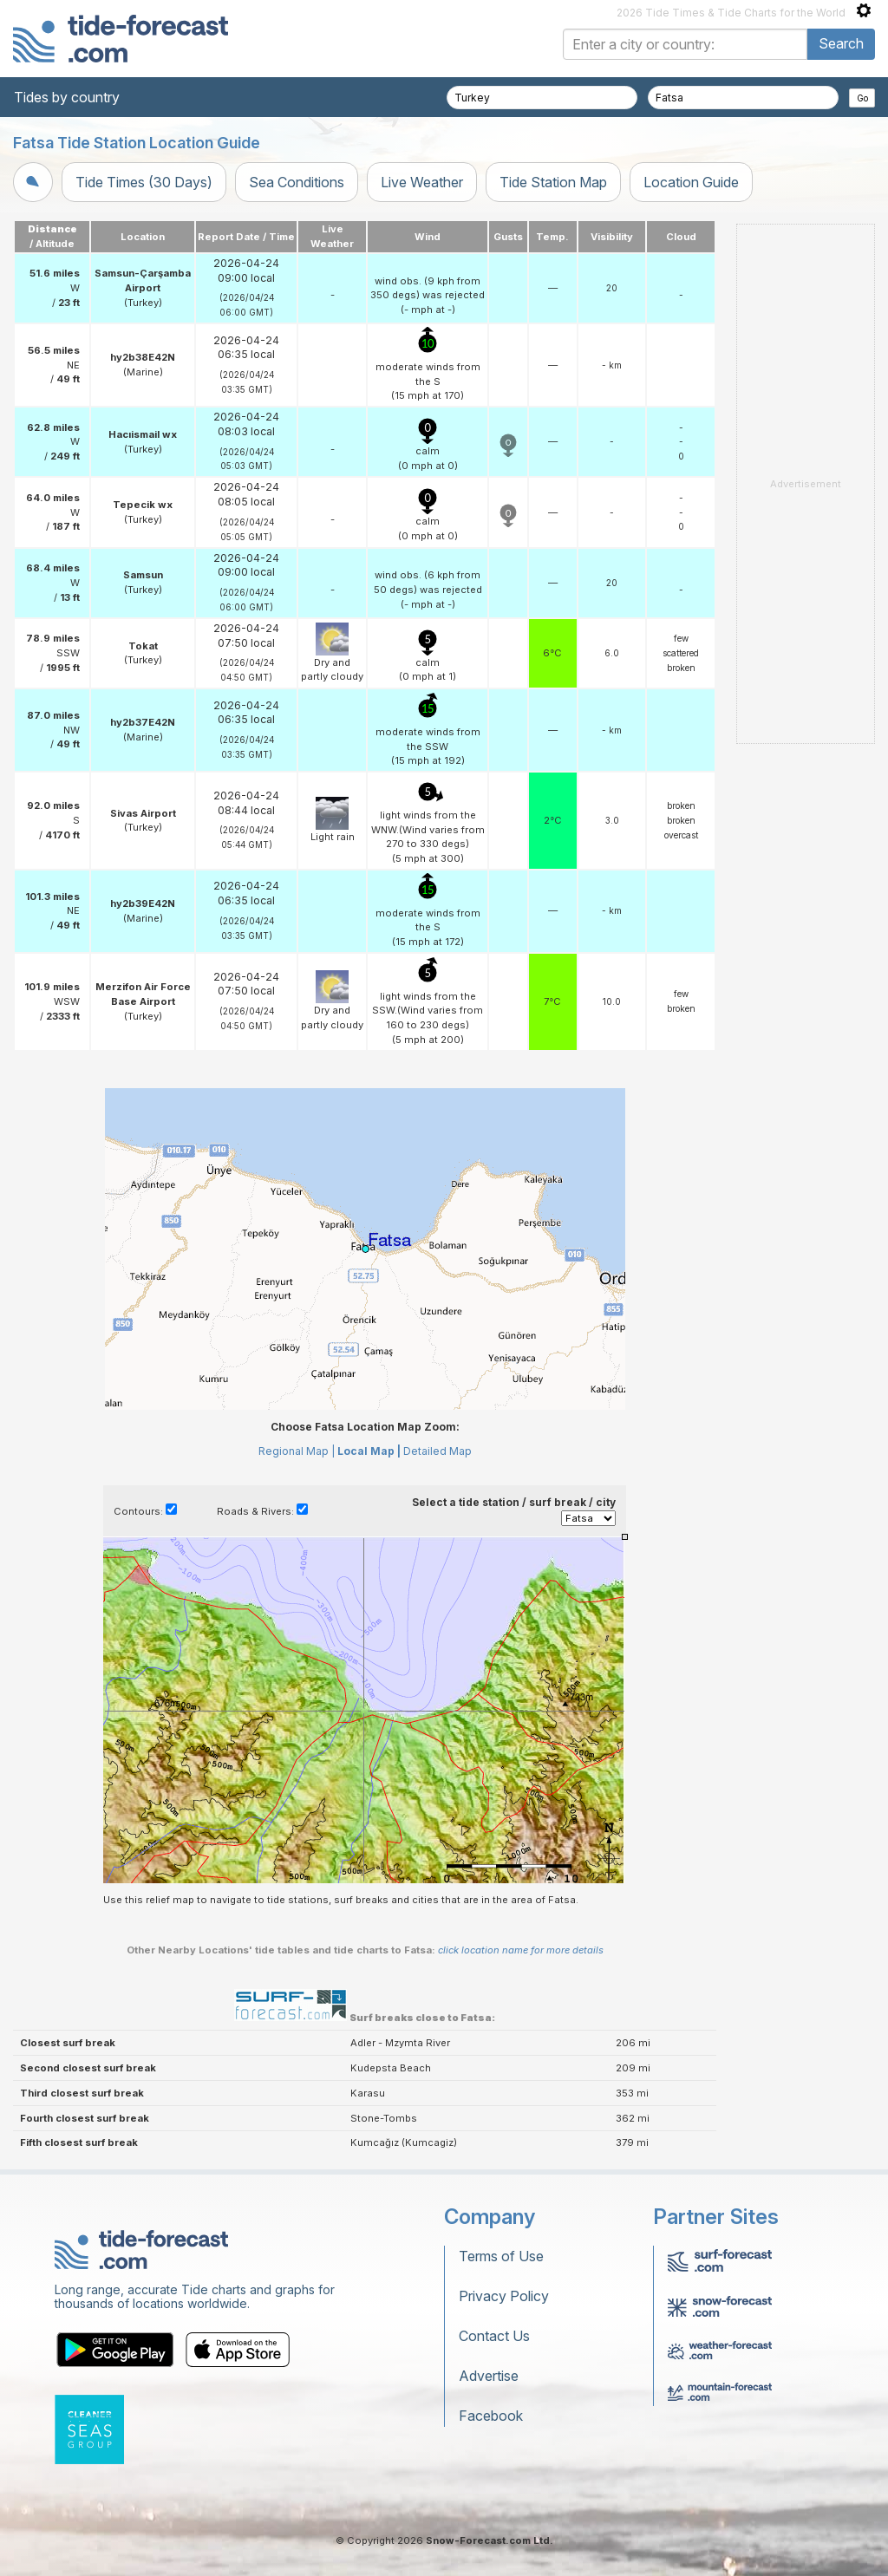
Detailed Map (437, 1451)
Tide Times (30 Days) (143, 182)
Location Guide (691, 182)
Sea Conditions (296, 182)
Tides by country (67, 97)
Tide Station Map (553, 182)
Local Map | (369, 1451)
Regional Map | (296, 1451)
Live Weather (422, 182)
